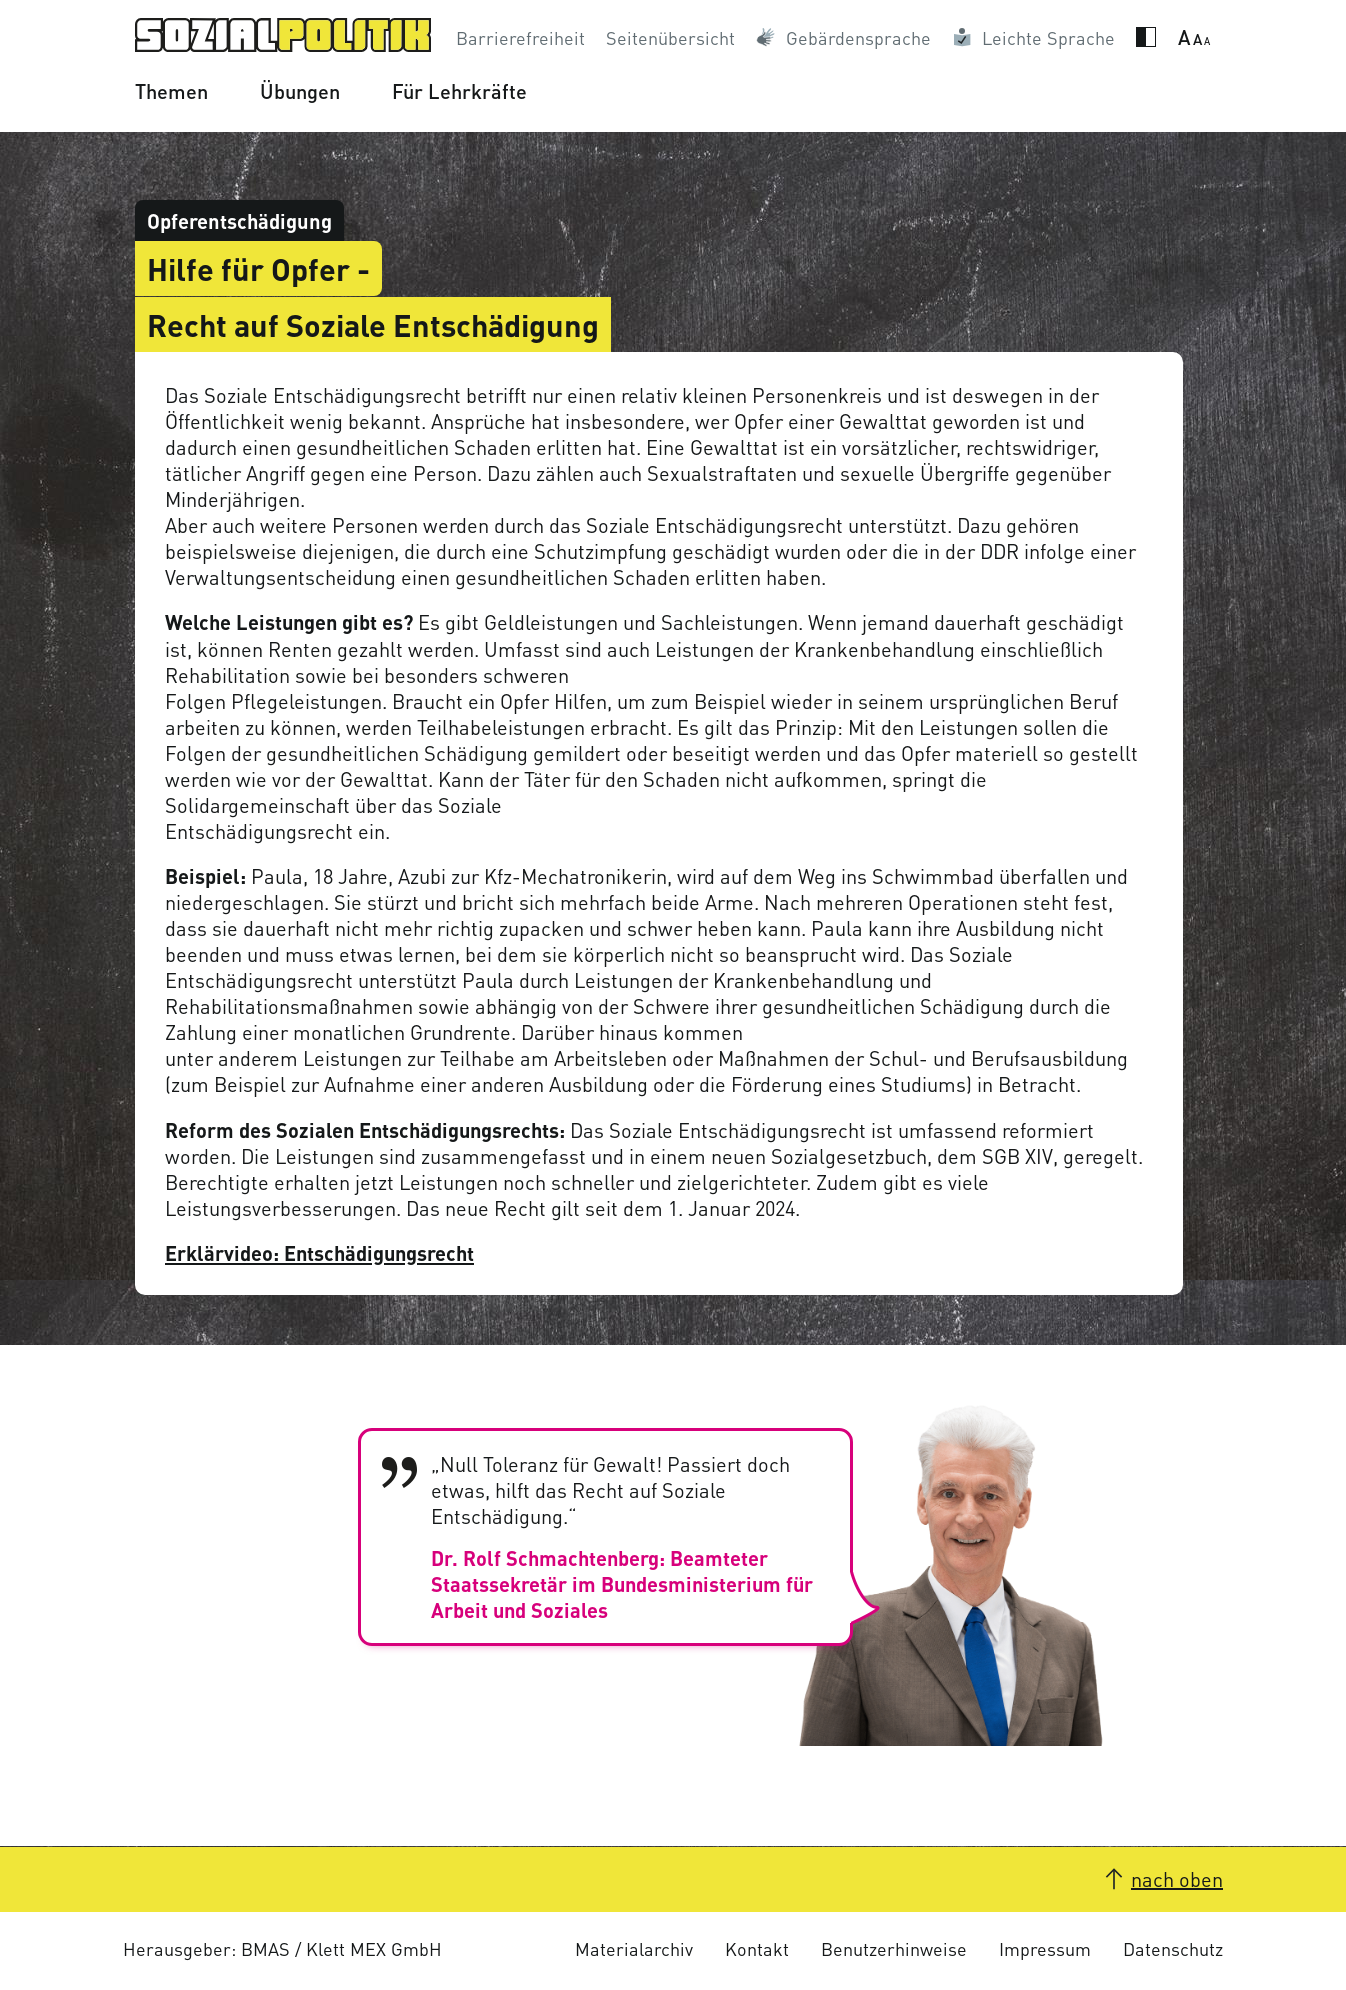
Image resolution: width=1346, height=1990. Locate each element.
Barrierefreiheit (520, 37)
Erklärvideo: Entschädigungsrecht (319, 1253)
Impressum (1045, 1948)
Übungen (300, 91)
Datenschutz (1173, 1948)
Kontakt (757, 1948)
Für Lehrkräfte (459, 91)
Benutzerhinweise (894, 1948)
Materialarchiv (634, 1948)
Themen (171, 91)
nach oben (1177, 1879)
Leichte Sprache (1048, 37)
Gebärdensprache (858, 37)
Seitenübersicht (670, 37)
